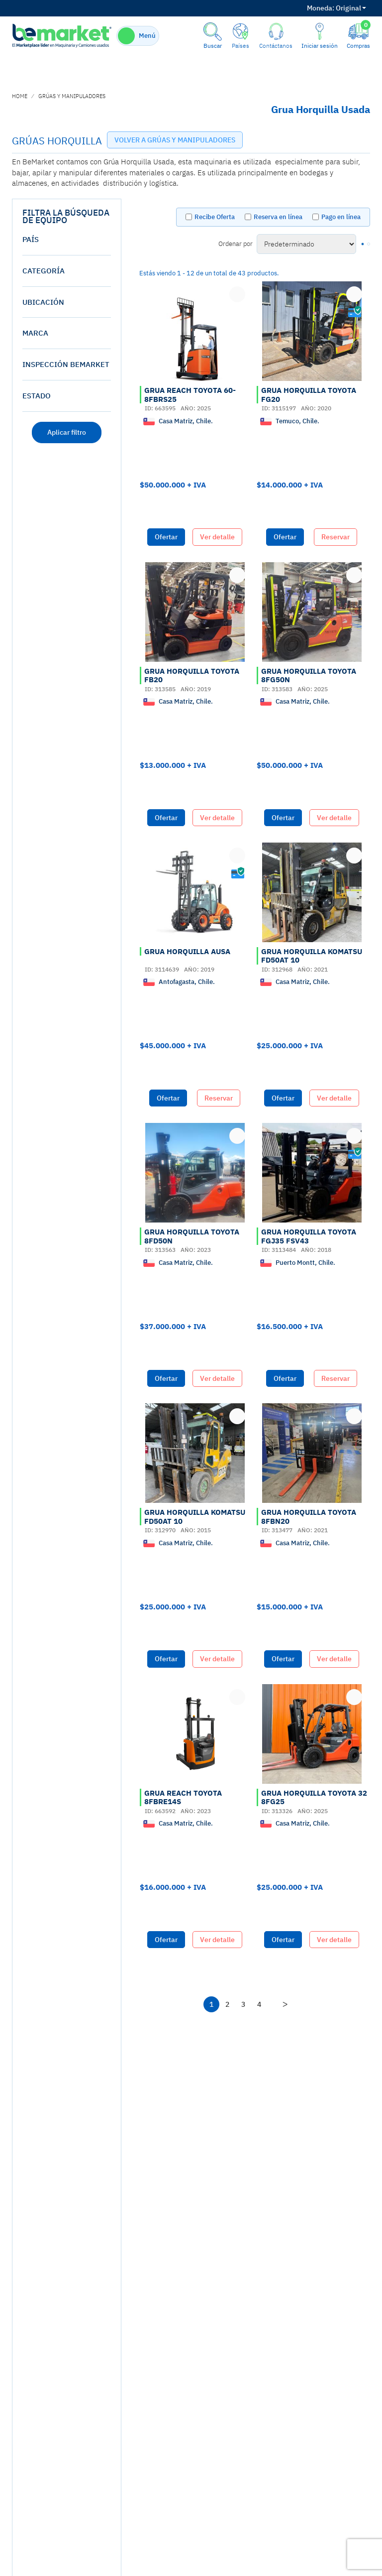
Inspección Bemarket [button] (65, 364)
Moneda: (320, 7)
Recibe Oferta (214, 217)
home (19, 96)
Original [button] (336, 8)
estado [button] (36, 395)
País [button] (30, 239)
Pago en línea (341, 217)
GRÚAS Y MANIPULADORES (71, 96)
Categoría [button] (43, 270)
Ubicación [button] (43, 302)
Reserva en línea (278, 217)
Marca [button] (35, 333)
